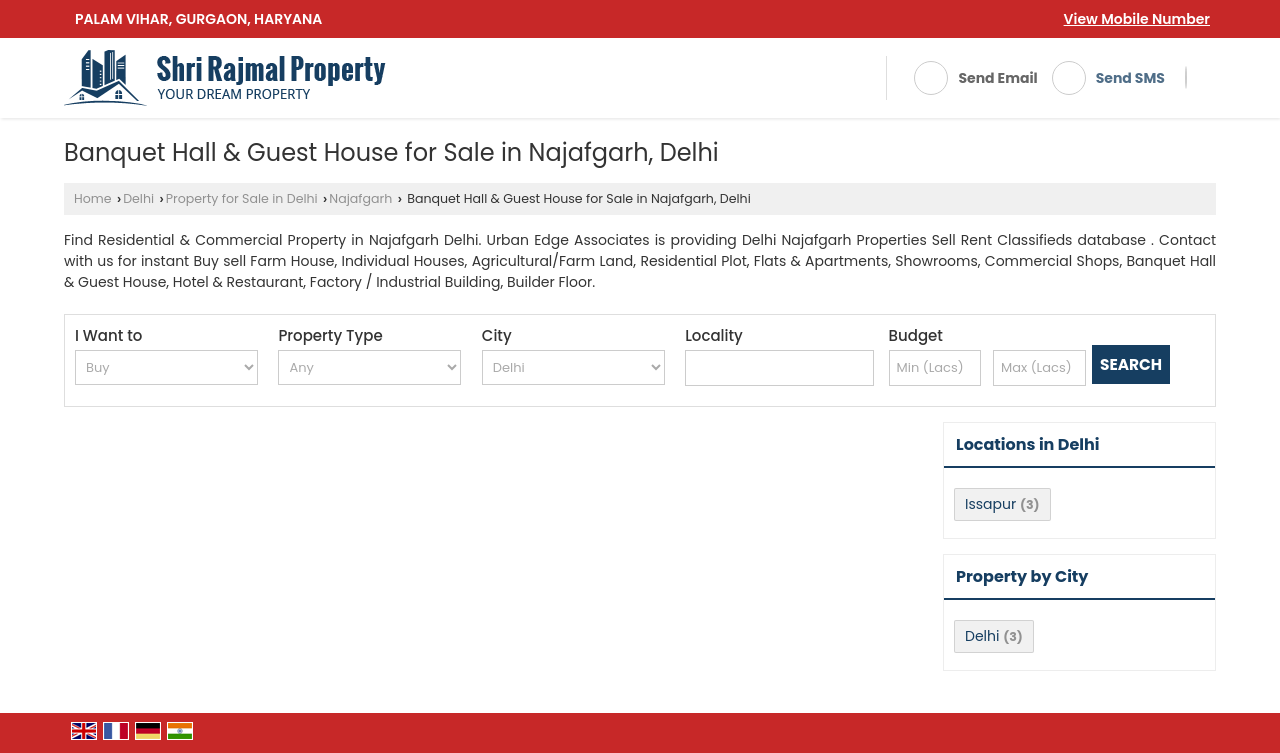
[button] (1137, 19)
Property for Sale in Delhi (242, 198)
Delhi (138, 198)
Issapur (990, 504)
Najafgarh (360, 198)
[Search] (1186, 78)
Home (93, 198)
